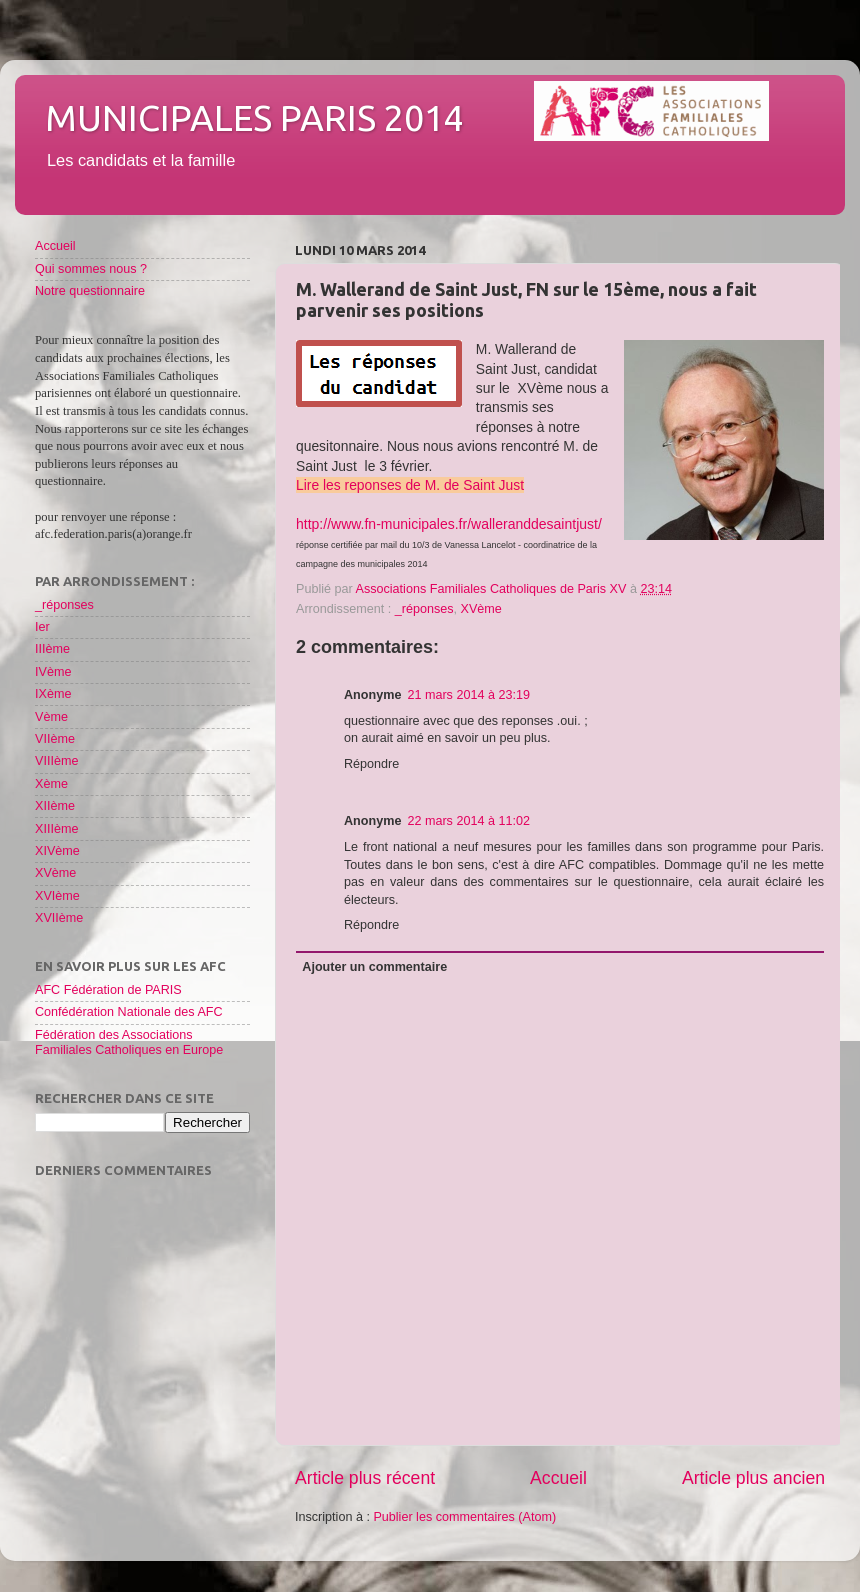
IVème (53, 672)
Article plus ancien (753, 1478)
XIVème (57, 851)
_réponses (424, 609)
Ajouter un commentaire (374, 967)
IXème (53, 694)
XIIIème (56, 829)
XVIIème (59, 918)
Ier (42, 627)
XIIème (55, 806)
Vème (51, 717)
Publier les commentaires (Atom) (464, 1517)
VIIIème (56, 761)
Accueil (558, 1478)
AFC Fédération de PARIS (108, 990)
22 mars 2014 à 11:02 (468, 821)
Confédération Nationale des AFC (129, 1012)
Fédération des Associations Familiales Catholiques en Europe (129, 1042)
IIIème (52, 649)
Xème (51, 784)
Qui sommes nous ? (91, 269)
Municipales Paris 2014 (254, 117)
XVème (481, 609)
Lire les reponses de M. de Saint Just (410, 485)
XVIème (57, 896)
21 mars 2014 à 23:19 (468, 695)
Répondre (371, 764)
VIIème (55, 739)
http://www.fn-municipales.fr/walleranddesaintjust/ (449, 524)
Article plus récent (365, 1478)
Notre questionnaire (90, 291)
